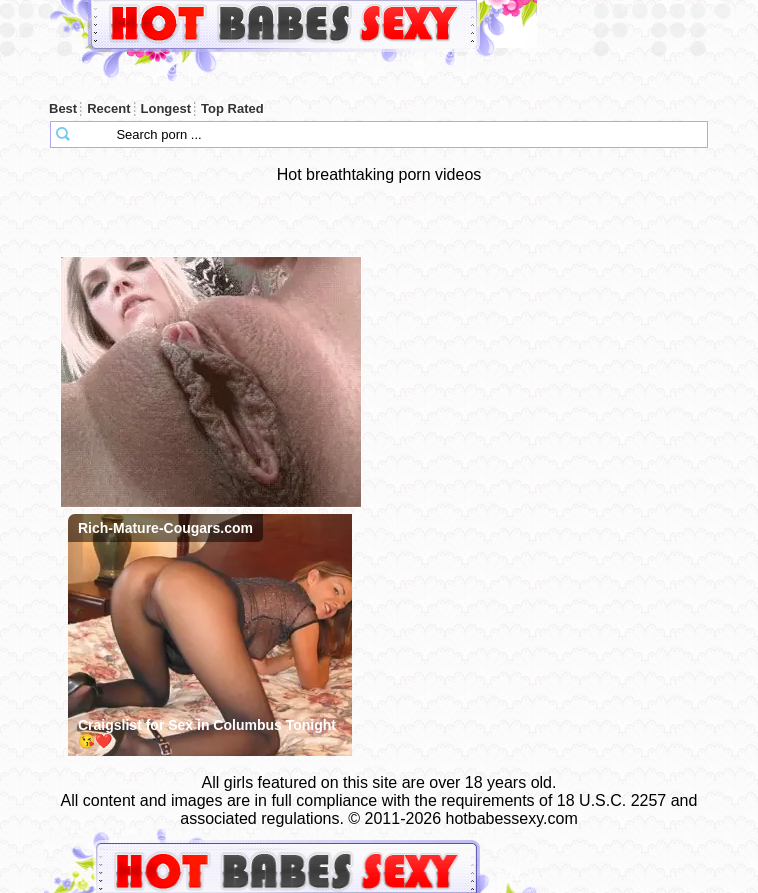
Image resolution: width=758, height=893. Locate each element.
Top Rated (232, 108)
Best (63, 108)
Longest (166, 108)
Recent (108, 108)
